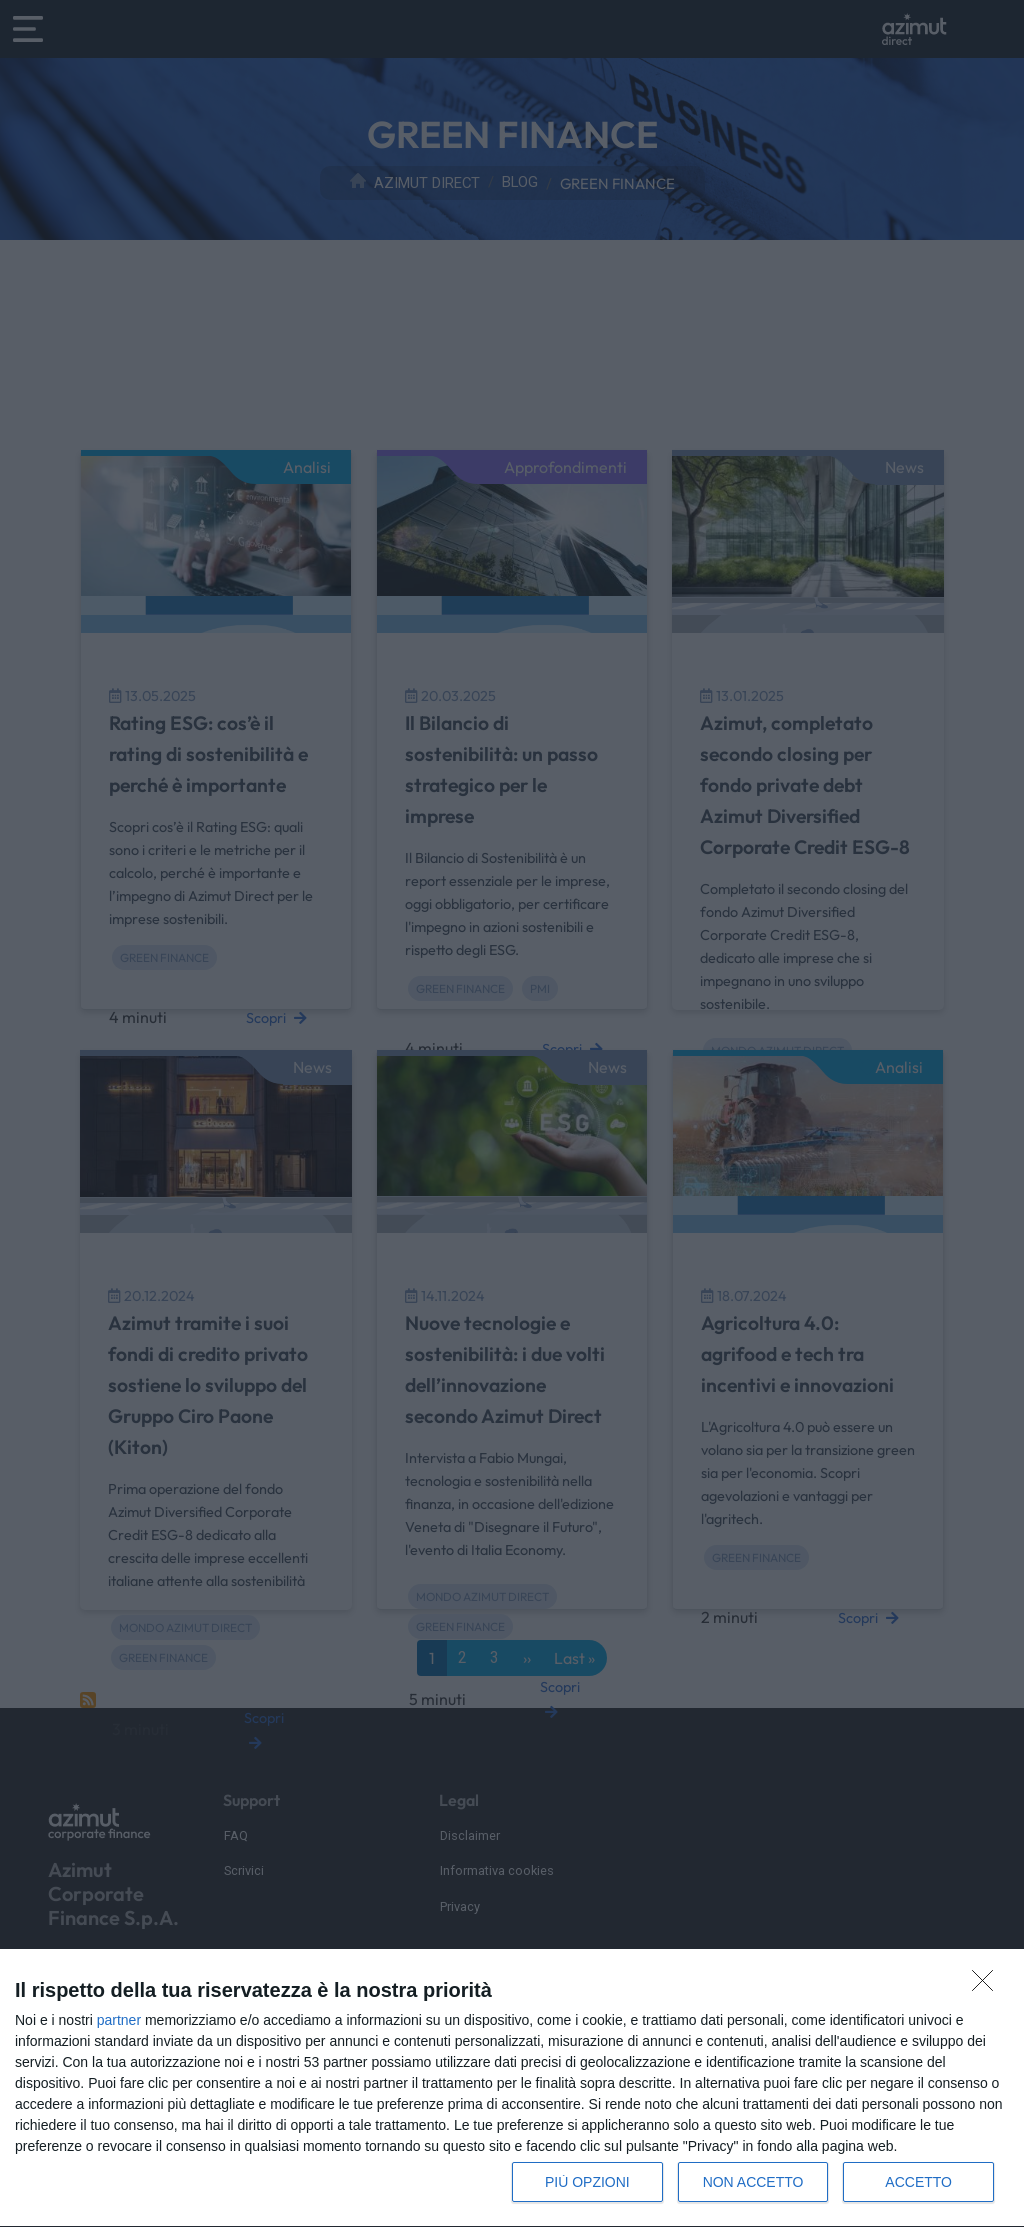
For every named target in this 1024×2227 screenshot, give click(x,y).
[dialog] (512, 2088)
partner (119, 2020)
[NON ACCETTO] (988, 1986)
